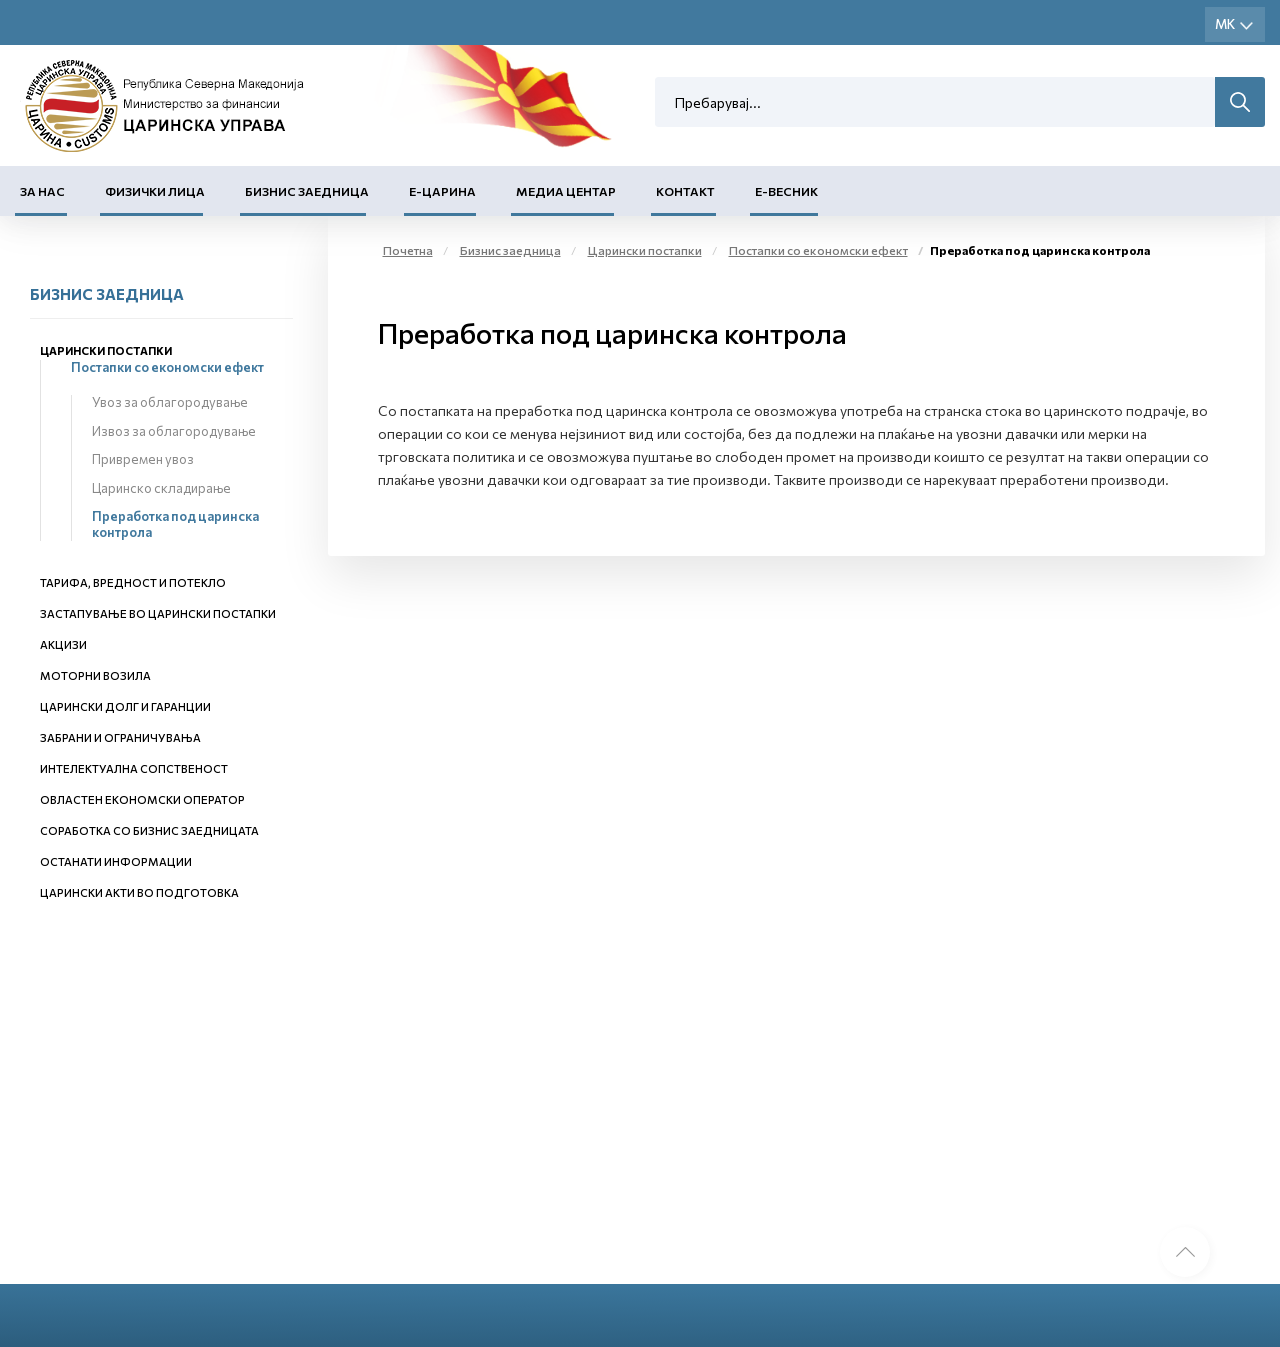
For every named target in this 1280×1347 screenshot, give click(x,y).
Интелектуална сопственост (134, 768)
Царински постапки (106, 350)
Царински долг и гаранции (125, 706)
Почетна (408, 250)
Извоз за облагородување (174, 431)
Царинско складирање (161, 488)
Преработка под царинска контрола (175, 524)
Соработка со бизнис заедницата (149, 830)
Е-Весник (786, 191)
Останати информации (116, 861)
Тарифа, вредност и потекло (133, 582)
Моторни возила (95, 675)
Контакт (685, 191)
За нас (42, 191)
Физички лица (155, 191)
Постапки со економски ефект (167, 367)
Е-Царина (442, 191)
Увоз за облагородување (170, 402)
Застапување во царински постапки (158, 613)
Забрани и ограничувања (120, 737)
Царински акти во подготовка (139, 892)
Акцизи (63, 644)
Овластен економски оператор (142, 799)
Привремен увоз (143, 459)
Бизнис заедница (307, 191)
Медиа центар (566, 191)
